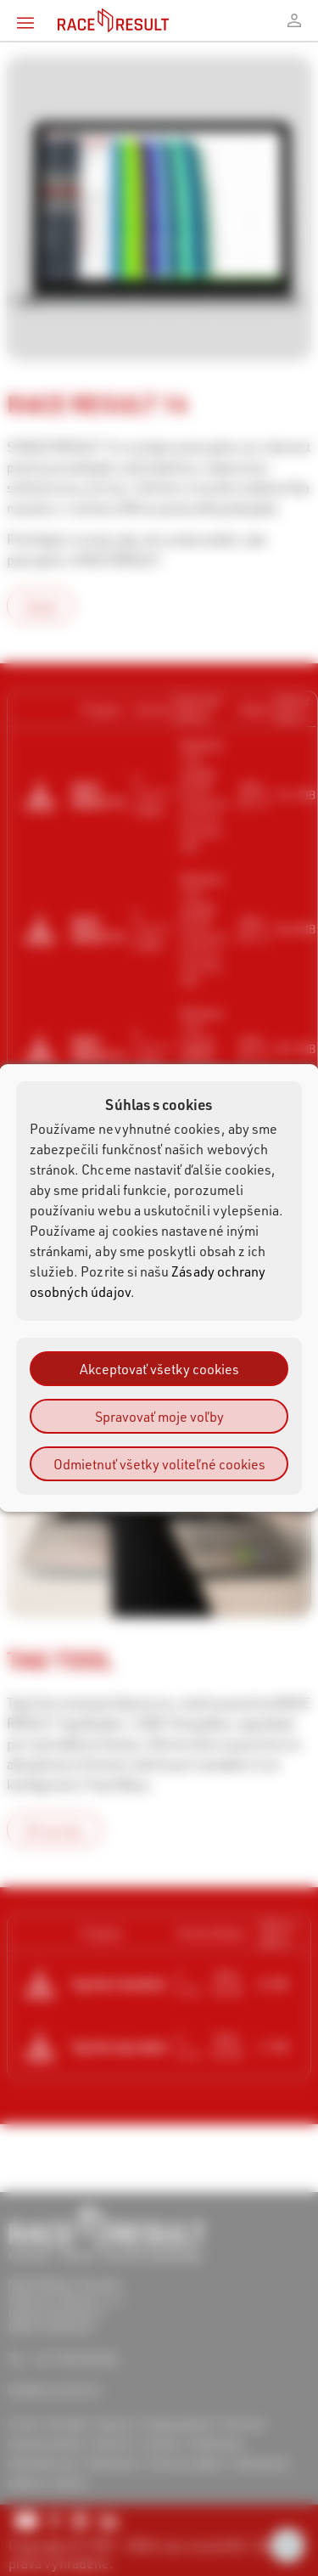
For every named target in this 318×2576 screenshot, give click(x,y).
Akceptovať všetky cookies (159, 1369)
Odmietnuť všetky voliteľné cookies (159, 1464)
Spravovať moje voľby (159, 1416)
